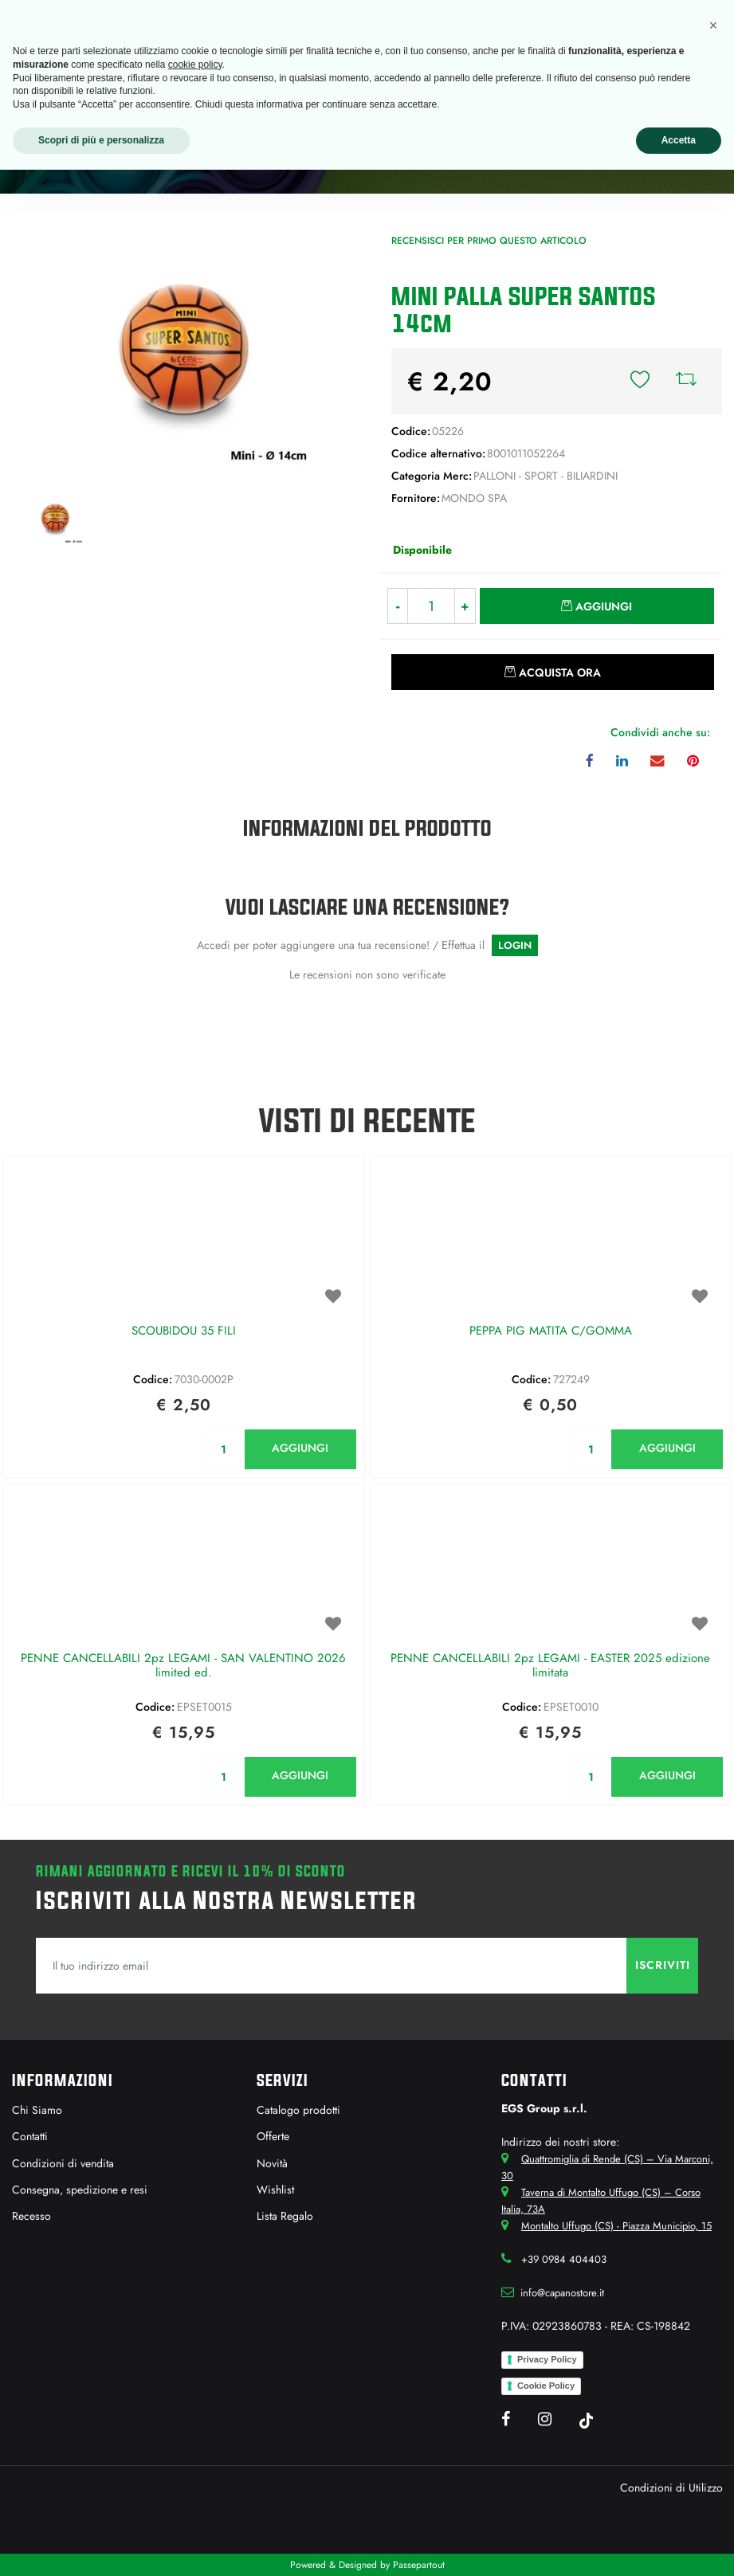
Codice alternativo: (438, 453)
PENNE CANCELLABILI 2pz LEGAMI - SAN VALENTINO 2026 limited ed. (183, 1666)
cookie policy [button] (195, 64)
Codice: (410, 431)
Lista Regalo (285, 2216)
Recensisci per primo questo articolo (489, 240)
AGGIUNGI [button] (300, 1448)
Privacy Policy (547, 2359)
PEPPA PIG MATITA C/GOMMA (550, 1331)
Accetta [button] (678, 140)
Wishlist (275, 2190)
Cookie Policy (546, 2385)
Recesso (31, 2216)
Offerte (273, 2136)
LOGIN (515, 945)
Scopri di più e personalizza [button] (101, 140)
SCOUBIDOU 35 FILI (183, 1331)
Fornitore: (415, 498)
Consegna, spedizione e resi (79, 2190)
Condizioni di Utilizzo (671, 2488)
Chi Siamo (37, 2110)
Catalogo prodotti (298, 2110)
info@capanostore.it (562, 2292)
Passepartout (419, 2565)
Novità (272, 2163)
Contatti (30, 2136)
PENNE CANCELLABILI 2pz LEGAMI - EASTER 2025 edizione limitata (550, 1666)
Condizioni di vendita (63, 2163)
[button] (640, 382)
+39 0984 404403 (563, 2259)
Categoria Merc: (431, 476)
